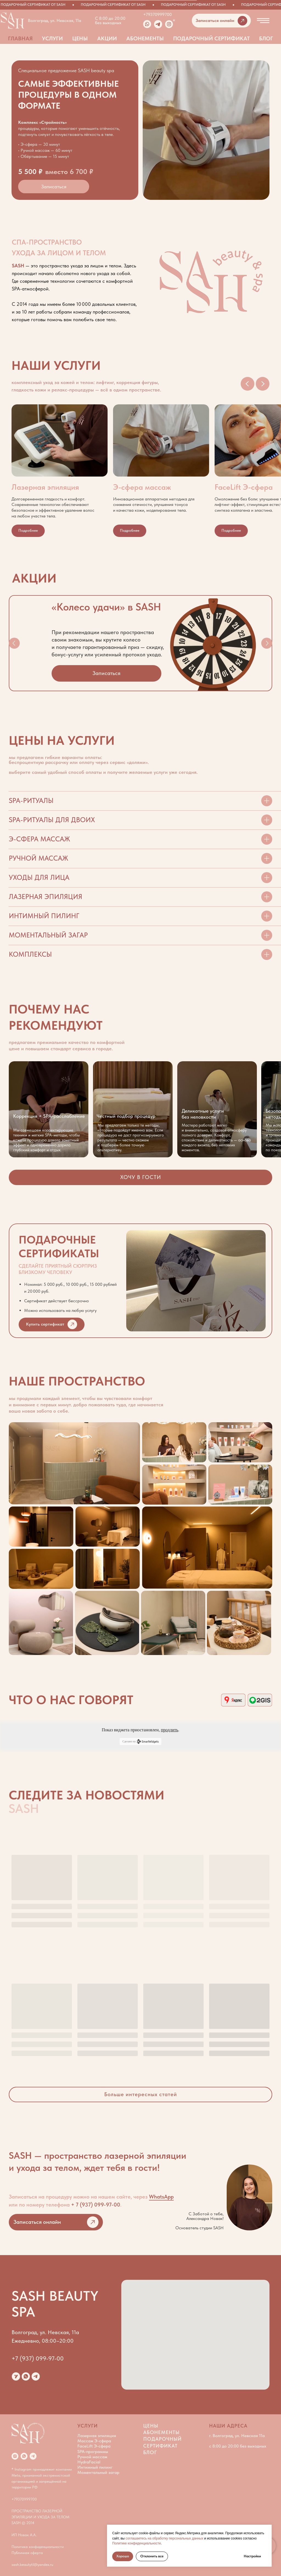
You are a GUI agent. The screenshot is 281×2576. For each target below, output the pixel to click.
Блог (266, 38)
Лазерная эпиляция (96, 2435)
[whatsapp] (26, 2376)
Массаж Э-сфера (94, 2440)
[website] (16, 2376)
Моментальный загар (98, 2472)
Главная (20, 38)
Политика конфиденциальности (38, 2546)
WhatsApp (161, 2196)
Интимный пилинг (95, 2467)
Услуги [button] (52, 38)
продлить (169, 1729)
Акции (107, 38)
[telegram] (36, 2376)
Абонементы (145, 38)
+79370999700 (157, 14)
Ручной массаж (92, 2456)
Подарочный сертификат (211, 38)
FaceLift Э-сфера (94, 2446)
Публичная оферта (27, 2552)
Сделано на (140, 1741)
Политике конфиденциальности (136, 2543)
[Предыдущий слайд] (247, 384)
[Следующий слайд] (262, 384)
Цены (80, 38)
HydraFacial (88, 2462)
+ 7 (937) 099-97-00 (95, 2204)
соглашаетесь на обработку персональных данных (164, 2538)
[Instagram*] (15, 2456)
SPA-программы (92, 2451)
